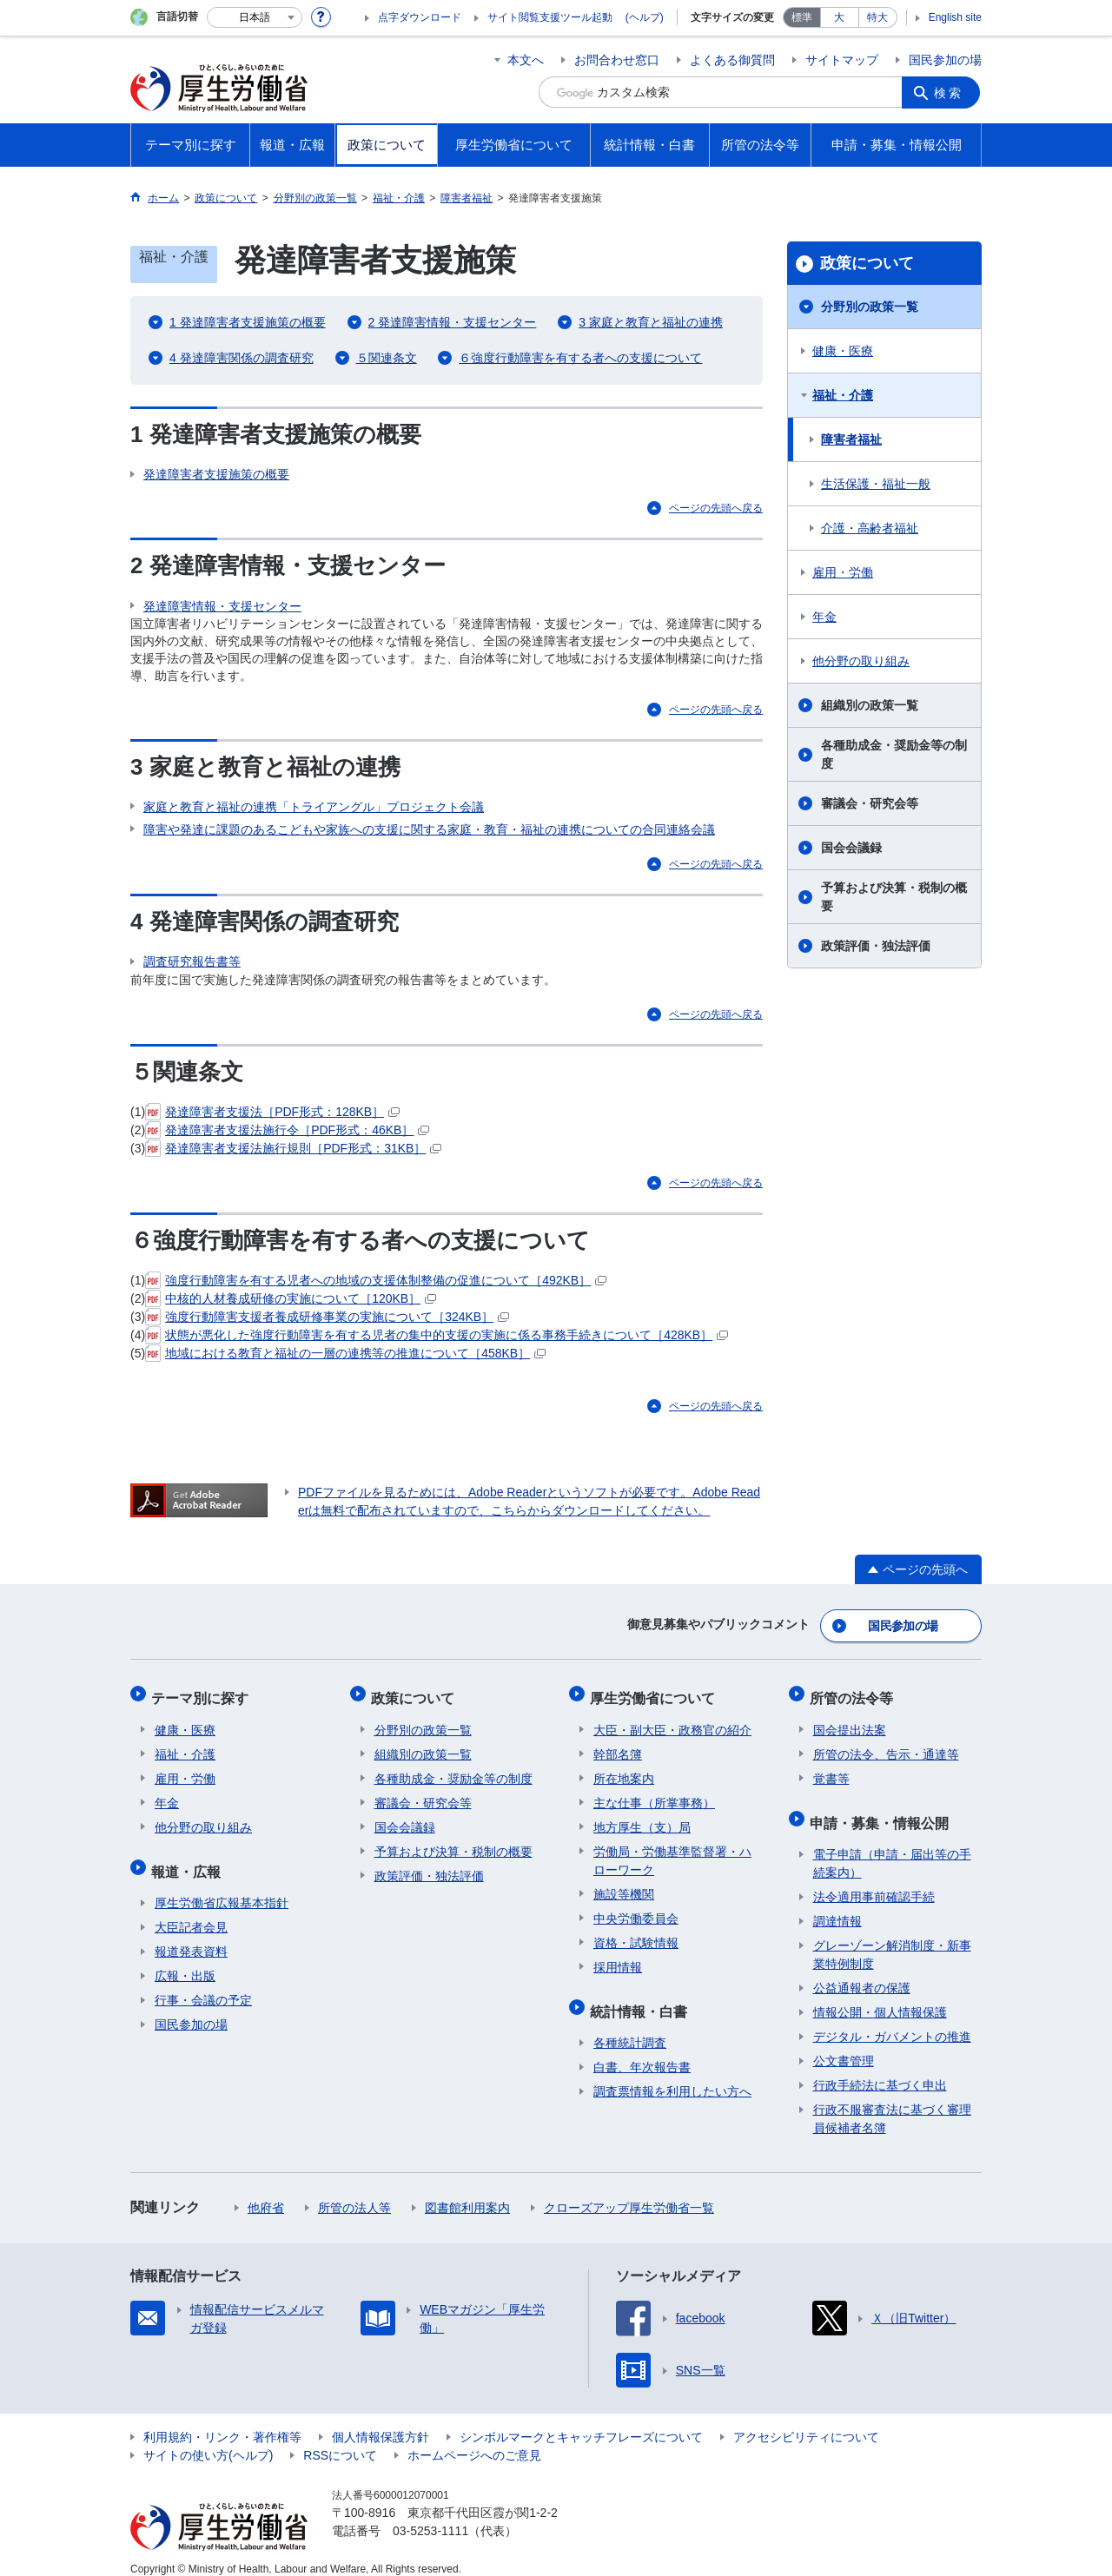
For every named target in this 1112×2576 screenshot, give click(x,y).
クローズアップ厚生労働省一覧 (629, 2192)
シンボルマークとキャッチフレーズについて (581, 2421)
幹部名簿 (617, 1745)
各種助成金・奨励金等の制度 (894, 754)
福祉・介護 (842, 395)
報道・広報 (189, 1858)
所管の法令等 (855, 1691)
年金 (824, 617)
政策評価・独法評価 (875, 946)
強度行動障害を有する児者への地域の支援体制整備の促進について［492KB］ (375, 1280)
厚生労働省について (655, 1691)
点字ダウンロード (419, 17)
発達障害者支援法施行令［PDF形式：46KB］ (287, 1130)
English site (955, 17)
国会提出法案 (849, 1720)
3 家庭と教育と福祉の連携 (651, 322)
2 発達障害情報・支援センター (452, 322)
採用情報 (617, 1958)
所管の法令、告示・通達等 (886, 1745)
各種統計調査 (629, 2027)
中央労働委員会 (635, 1909)
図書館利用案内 (467, 2192)
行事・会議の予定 (203, 1984)
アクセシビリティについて (806, 2421)
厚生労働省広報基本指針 (221, 1887)
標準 (801, 17)
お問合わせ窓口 (616, 60)
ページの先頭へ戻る (716, 508)
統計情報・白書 (642, 1998)
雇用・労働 (842, 572)
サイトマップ (841, 60)
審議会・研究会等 (869, 803)
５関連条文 (386, 358)
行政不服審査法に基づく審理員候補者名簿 (892, 2103)
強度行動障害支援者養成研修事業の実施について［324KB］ (327, 1317)
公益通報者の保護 (861, 1972)
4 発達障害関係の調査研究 (241, 358)
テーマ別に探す (203, 1691)
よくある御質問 (732, 60)
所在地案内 (623, 1769)
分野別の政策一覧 (869, 307)
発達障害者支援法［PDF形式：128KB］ (272, 1112)
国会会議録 (851, 848)
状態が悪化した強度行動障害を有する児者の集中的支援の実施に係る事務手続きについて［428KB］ (436, 1335)
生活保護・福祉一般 (875, 484)
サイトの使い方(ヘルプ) (208, 2440)
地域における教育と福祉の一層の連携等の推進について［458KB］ (345, 1353)
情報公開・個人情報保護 (880, 1997)
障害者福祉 (851, 439)
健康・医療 (842, 351)
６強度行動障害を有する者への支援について (580, 358)
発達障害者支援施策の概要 (216, 474)
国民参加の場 (945, 60)
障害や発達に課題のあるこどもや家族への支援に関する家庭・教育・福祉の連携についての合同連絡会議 (429, 829)
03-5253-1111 (430, 2515)
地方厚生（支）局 (642, 1818)
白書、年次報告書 (642, 2051)
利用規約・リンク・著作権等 (222, 2421)
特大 (877, 17)
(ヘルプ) (645, 17)
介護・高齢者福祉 (869, 528)
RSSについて (340, 2440)
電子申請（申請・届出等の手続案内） (892, 1848)
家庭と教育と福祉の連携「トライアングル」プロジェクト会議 (313, 807)
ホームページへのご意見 (474, 2440)
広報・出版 (185, 1960)
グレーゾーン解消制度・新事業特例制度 (892, 1939)
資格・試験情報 (635, 1933)
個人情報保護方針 (380, 2421)
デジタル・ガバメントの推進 (892, 2021)
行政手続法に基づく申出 (880, 2070)
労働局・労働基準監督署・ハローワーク (672, 1851)
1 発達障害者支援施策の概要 (247, 322)
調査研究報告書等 (192, 961)
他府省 (266, 2192)
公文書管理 (843, 2045)
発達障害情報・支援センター (222, 606)
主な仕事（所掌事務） (654, 1793)
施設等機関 (623, 1885)
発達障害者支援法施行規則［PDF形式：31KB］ (293, 1148)
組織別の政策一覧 (869, 705)
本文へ (525, 60)
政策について (867, 263)
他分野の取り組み (861, 661)
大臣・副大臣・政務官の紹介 (672, 1720)
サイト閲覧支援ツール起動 (549, 17)
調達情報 (837, 1905)
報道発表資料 (191, 1936)
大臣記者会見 (191, 1912)
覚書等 (831, 1769)
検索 (950, 92)
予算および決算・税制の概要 (894, 897)
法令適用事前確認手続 (874, 1881)
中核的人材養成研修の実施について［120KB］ (290, 1298)
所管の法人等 (354, 2192)
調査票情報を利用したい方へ (672, 2076)
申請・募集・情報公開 (882, 1809)
